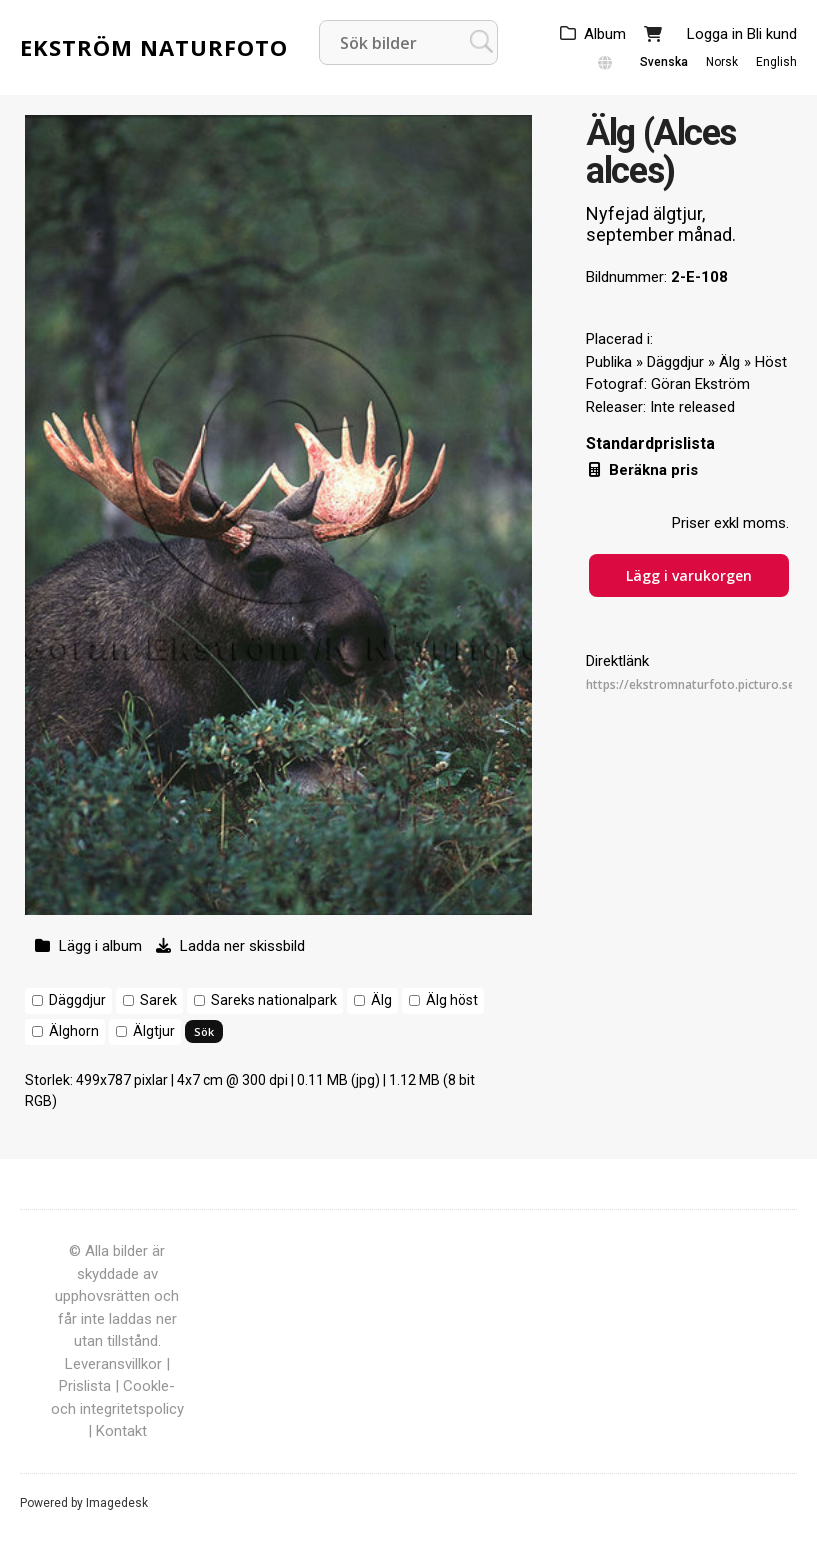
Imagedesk (117, 1503)
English (776, 62)
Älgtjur (154, 1031)
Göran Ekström (700, 384)
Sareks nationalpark (274, 1000)
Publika (609, 362)
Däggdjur (77, 1000)
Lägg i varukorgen (689, 575)
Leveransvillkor (113, 1364)
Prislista (85, 1386)
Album (605, 34)
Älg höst (452, 1000)
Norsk (722, 62)
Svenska (664, 62)
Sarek (158, 1000)
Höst (771, 362)
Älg (381, 1000)
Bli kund (772, 34)
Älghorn (74, 1031)
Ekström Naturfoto (154, 47)
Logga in (715, 34)
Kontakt (121, 1431)
